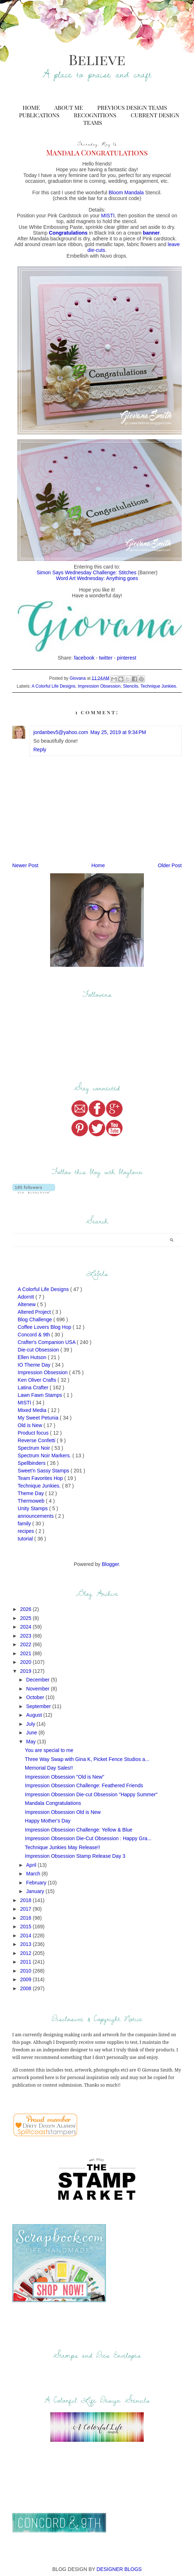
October (36, 1697)
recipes (26, 1531)
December (38, 1680)
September (39, 1706)
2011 (26, 1962)
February (37, 1882)
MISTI (107, 215)
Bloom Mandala (126, 192)
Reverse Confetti (37, 1440)
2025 (26, 1618)
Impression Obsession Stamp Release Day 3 (75, 1856)
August (34, 1715)
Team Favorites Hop (41, 1478)
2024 (26, 1627)
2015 (26, 1926)
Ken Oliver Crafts (37, 1380)
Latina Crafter (34, 1387)
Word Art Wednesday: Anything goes (97, 578)
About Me (68, 107)
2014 (26, 1935)
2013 (26, 1944)
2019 (26, 1671)
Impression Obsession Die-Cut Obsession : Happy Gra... (88, 1838)
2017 (26, 1909)
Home (31, 107)
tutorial (26, 1538)
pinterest (126, 658)
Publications (39, 115)
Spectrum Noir (34, 1448)
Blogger (110, 1564)
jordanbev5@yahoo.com (60, 732)
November (38, 1689)
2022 (26, 1644)
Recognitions (95, 115)
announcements (36, 1516)
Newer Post (25, 865)
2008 (26, 1988)
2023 (26, 1636)
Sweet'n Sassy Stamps (44, 1470)
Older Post (170, 865)
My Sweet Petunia (39, 1418)
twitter (105, 658)
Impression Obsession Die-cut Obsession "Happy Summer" (91, 1794)
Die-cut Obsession (39, 1350)
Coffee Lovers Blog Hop (45, 1327)
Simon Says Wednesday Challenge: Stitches (86, 572)
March (34, 1873)
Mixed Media (33, 1410)
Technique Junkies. (159, 686)
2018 (26, 1900)
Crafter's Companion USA (47, 1342)
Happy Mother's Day (47, 1821)
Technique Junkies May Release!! (62, 1847)
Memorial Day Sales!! (49, 1768)
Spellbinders (32, 1463)
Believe (97, 59)
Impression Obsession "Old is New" (64, 1777)
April (32, 1865)
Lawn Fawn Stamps (40, 1395)
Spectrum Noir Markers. (45, 1455)
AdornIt (26, 1297)
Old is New (31, 1425)
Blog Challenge (35, 1319)
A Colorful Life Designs (53, 686)
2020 (26, 1662)
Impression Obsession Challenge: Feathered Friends (84, 1785)
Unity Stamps (33, 1508)
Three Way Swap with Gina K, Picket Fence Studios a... (87, 1759)
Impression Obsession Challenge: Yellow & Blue (78, 1830)
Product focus (34, 1433)
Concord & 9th (34, 1334)
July (31, 1724)
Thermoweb (32, 1501)
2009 (26, 1979)
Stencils (130, 686)
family (25, 1523)
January (36, 1891)
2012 (26, 1953)
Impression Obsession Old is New (63, 1812)
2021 (26, 1653)
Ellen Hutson (33, 1357)
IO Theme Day (35, 1365)
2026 (26, 1609)
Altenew (27, 1304)
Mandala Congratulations (53, 1803)
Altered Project (35, 1312)
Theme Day (31, 1493)
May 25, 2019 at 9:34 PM (118, 732)
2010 (26, 1971)
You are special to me (49, 1750)
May (31, 1741)
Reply (39, 749)
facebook (84, 658)
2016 (26, 1918)
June (32, 1732)
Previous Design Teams (132, 107)
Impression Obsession (99, 686)
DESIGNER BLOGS (119, 2569)
